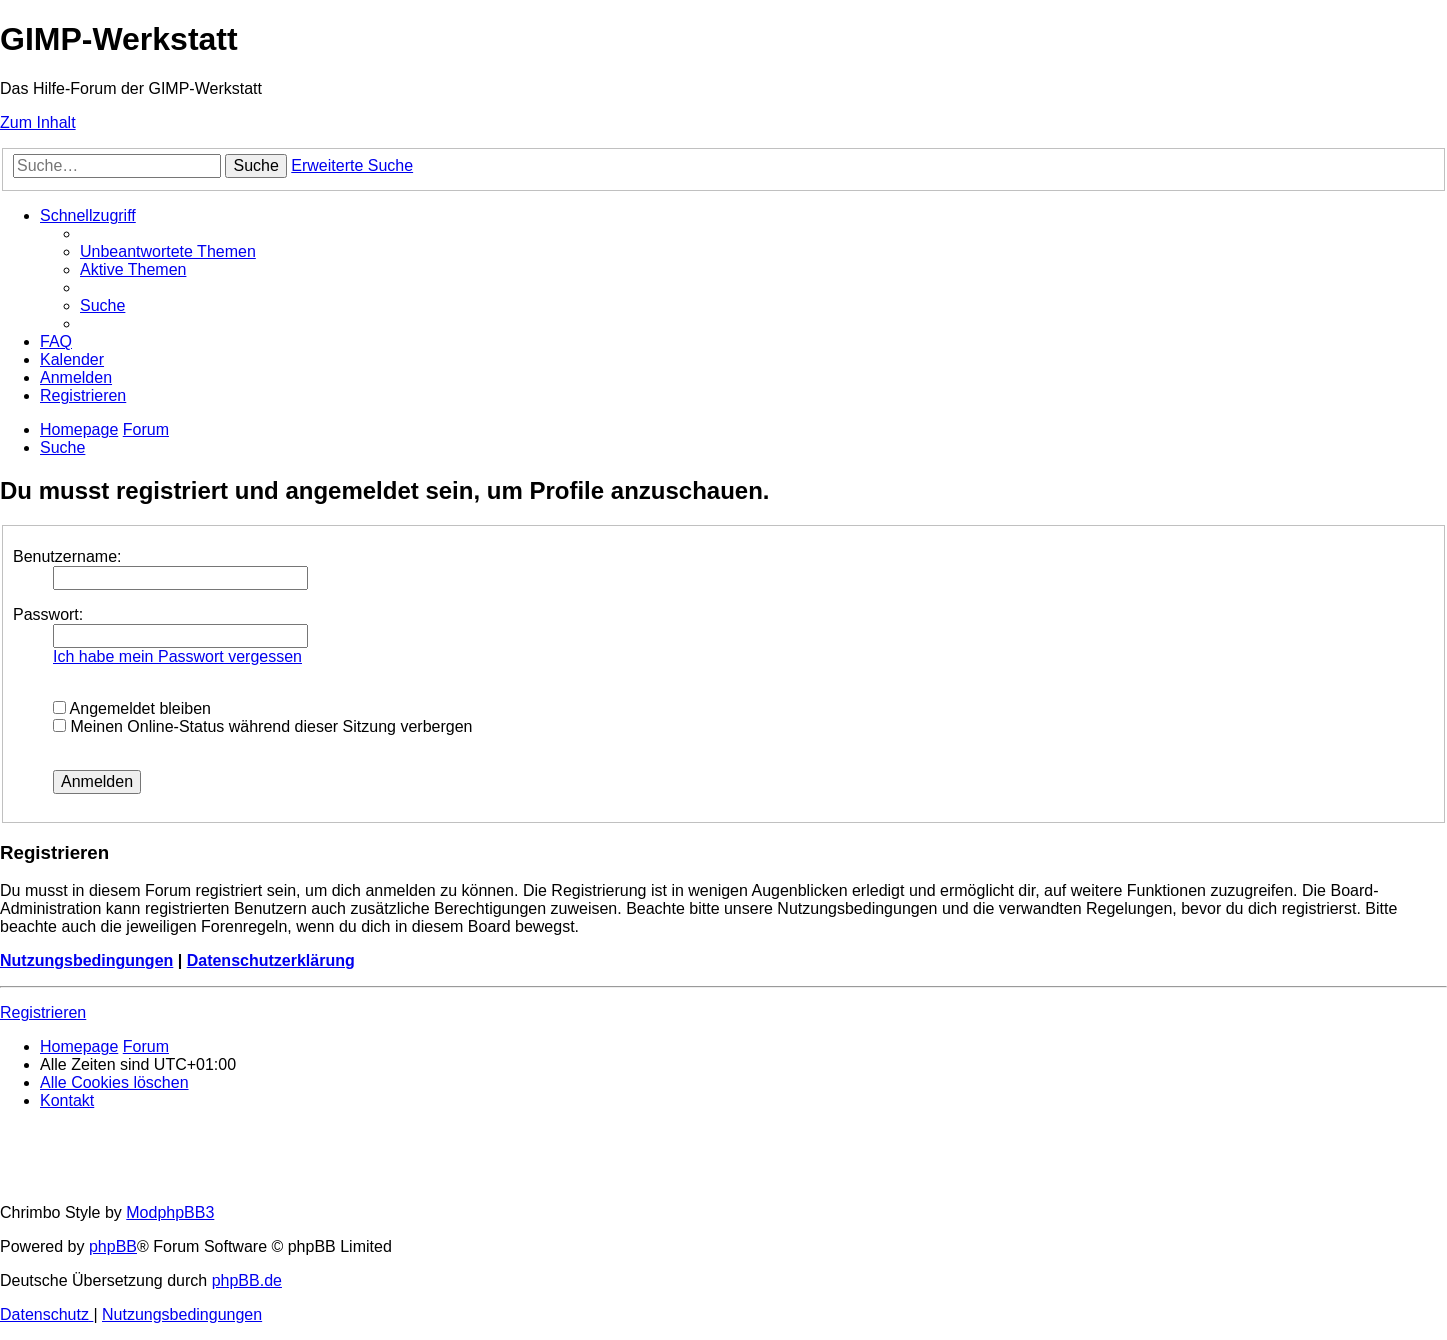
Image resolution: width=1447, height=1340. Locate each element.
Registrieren (43, 1012)
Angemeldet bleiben (132, 708)
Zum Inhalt (38, 122)
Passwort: (48, 614)
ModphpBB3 (170, 1212)
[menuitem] (168, 251)
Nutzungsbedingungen (86, 960)
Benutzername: (67, 556)
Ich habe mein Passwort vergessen (177, 656)
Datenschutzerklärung (271, 960)
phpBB (113, 1246)
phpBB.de (247, 1280)
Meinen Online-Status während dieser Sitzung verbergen (262, 726)
